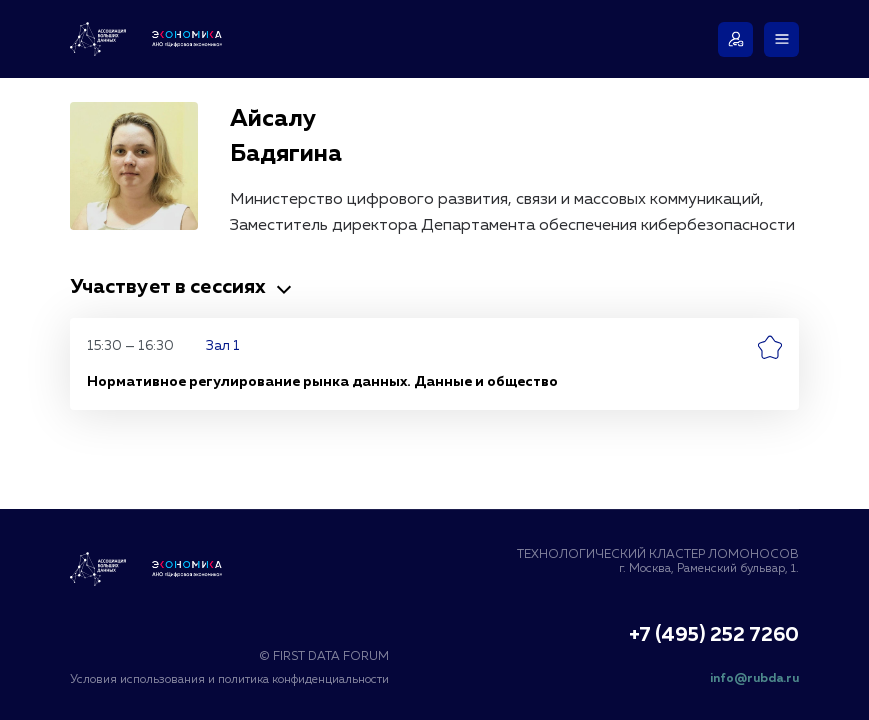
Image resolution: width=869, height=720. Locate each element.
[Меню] (781, 39)
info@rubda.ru (754, 679)
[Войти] (735, 39)
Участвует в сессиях (183, 287)
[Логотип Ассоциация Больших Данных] (150, 569)
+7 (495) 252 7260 (714, 635)
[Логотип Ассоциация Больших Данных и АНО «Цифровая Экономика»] (150, 39)
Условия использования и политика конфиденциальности (229, 680)
